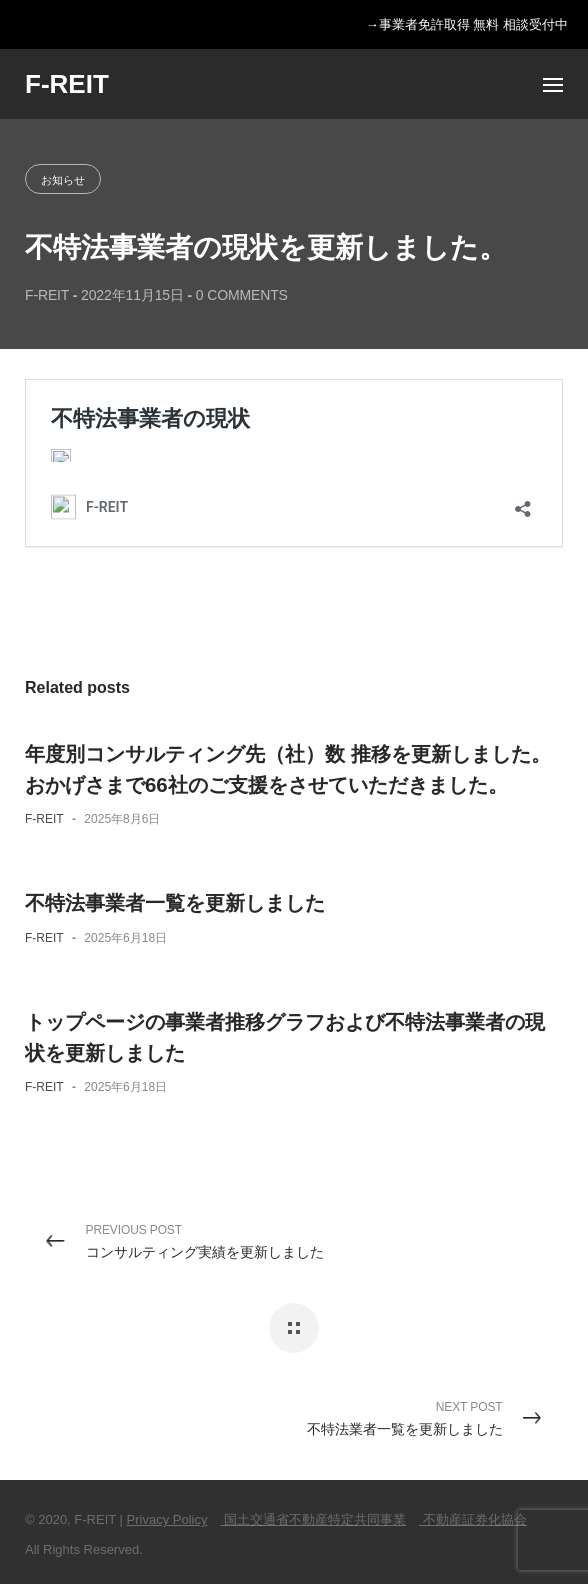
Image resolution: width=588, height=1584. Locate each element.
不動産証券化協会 (473, 1519)
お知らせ (63, 180)
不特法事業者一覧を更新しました (175, 903)
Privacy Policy (167, 1519)
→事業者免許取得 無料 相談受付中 (467, 25)
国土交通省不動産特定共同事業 (314, 1519)
